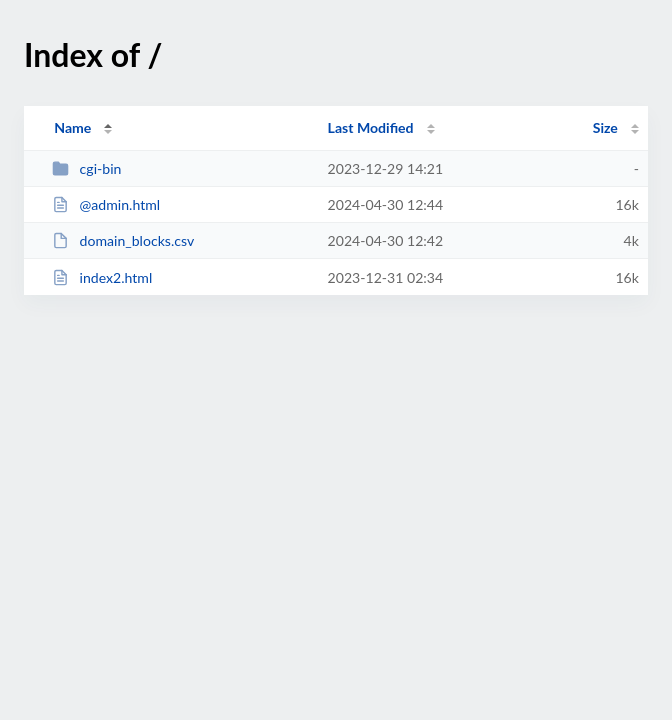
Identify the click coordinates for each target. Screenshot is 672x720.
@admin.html (106, 204)
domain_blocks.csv (123, 240)
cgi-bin (86, 168)
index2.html (102, 277)
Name (72, 127)
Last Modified (371, 127)
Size (605, 127)
